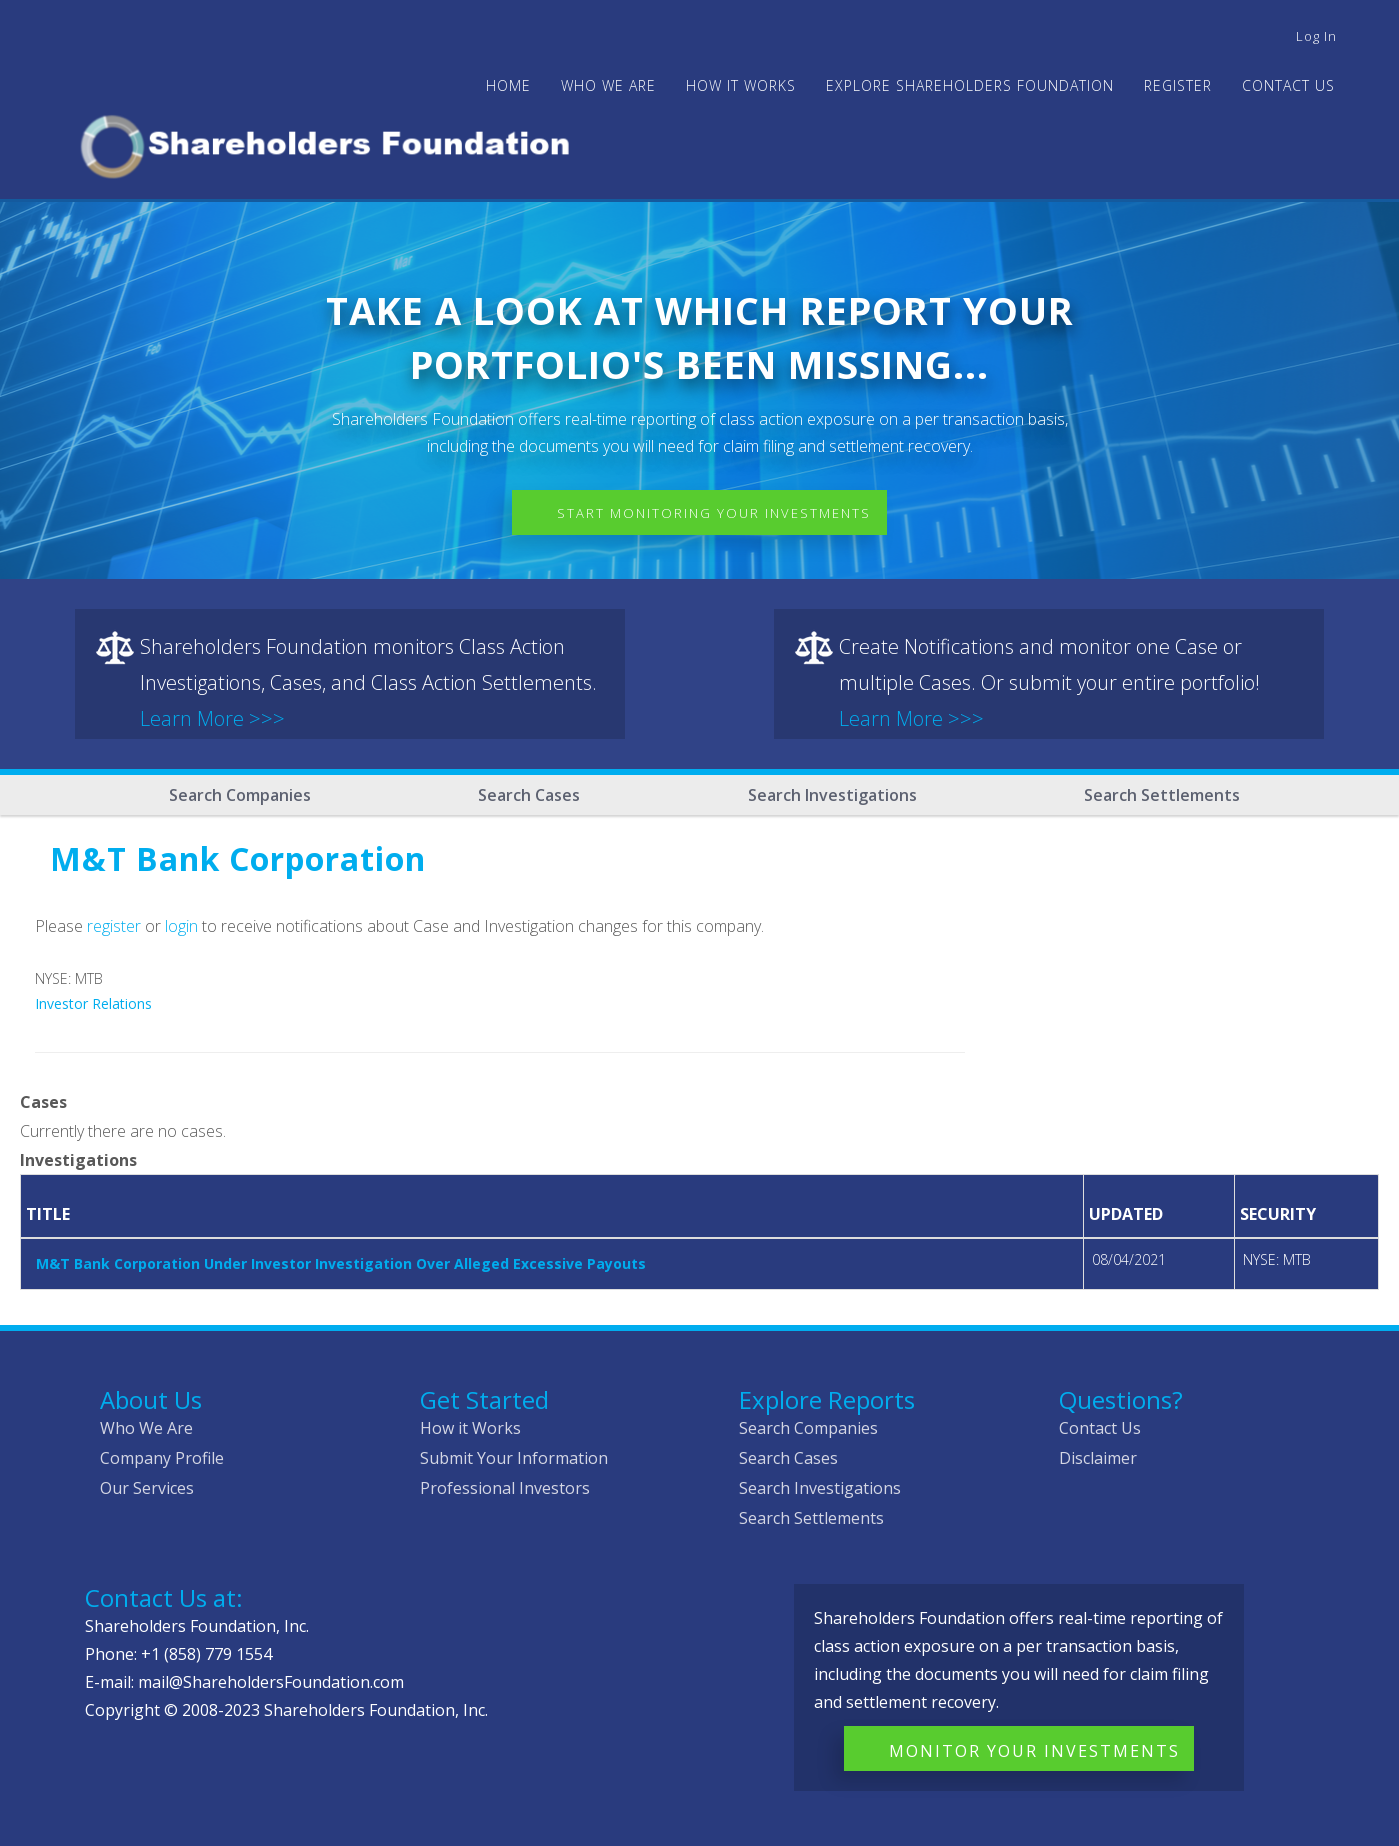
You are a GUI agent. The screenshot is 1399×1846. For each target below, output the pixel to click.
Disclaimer (1098, 1458)
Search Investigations (832, 795)
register (114, 926)
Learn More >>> (212, 718)
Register (1178, 85)
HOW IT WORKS (741, 85)
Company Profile (162, 1458)
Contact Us (1288, 85)
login (181, 926)
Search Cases (529, 795)
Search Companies (240, 795)
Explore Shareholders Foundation (970, 85)
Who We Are (146, 1428)
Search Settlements (1162, 795)
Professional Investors (505, 1488)
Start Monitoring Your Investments (714, 513)
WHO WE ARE (608, 85)
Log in (1316, 36)
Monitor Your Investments (1034, 1751)
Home (508, 85)
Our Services (147, 1488)
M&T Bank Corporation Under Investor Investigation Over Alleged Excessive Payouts (341, 1263)
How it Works (470, 1428)
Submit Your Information (514, 1458)
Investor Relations (93, 1003)
